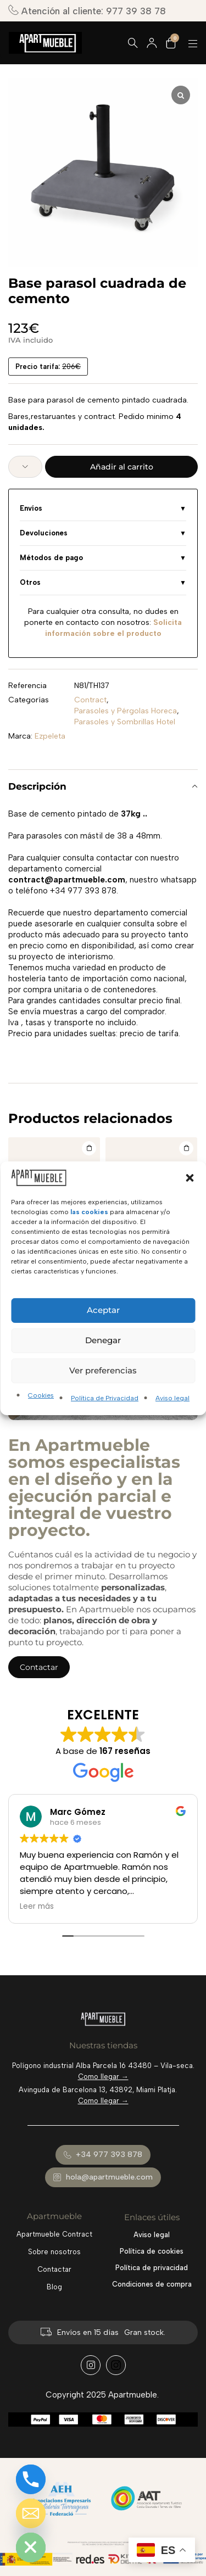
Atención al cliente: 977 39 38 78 (87, 10)
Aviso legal (172, 1398)
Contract (90, 700)
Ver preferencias (103, 1370)
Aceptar (103, 1310)
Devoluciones (44, 533)
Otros (30, 582)
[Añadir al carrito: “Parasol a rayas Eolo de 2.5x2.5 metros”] (89, 1148)
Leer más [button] (37, 1907)
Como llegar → (103, 2076)
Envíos (31, 508)
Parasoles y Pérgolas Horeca (125, 711)
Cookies (41, 1395)
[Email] (31, 2513)
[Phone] (31, 2479)
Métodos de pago (51, 558)
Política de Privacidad (104, 1398)
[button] (189, 1177)
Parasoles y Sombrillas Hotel (124, 722)
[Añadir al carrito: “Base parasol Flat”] (186, 1148)
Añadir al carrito (121, 467)
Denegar (103, 1340)
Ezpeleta (50, 736)
